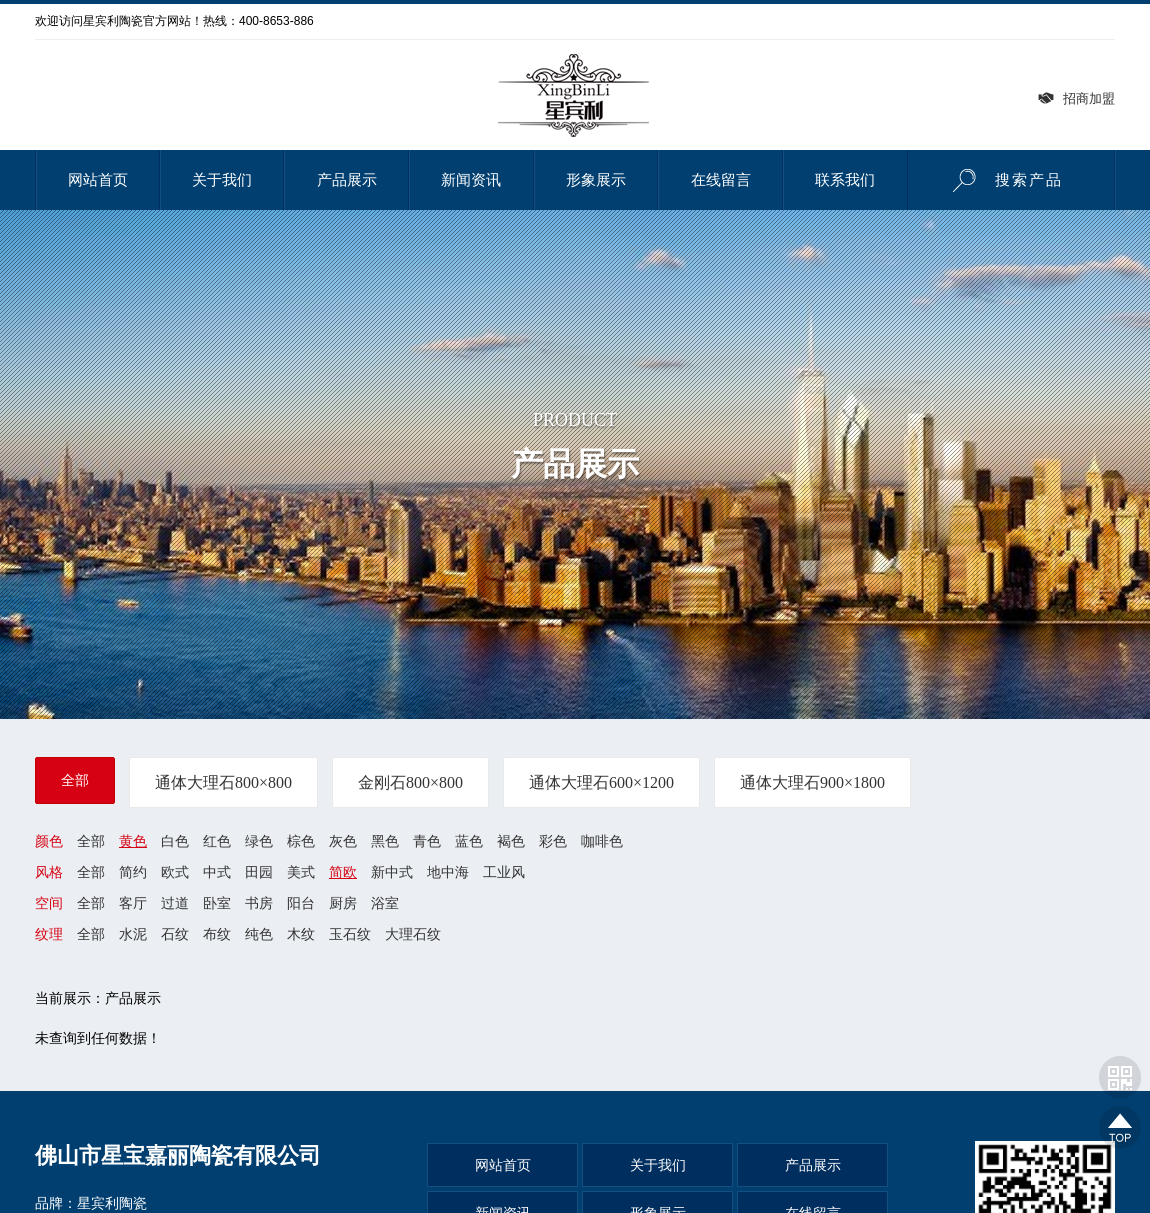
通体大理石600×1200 (601, 782)
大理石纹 (413, 935)
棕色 (301, 841)
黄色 (133, 841)
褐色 (511, 841)
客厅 (133, 904)
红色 (217, 841)
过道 (175, 904)
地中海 (448, 872)
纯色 (259, 935)
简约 (133, 872)
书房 (259, 904)
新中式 (392, 872)
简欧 (343, 872)
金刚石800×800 (410, 782)
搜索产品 (1001, 180)
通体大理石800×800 (223, 782)
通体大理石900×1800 (812, 782)
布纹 (217, 935)
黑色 (385, 841)
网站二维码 (1120, 1077)
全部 (75, 780)
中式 (217, 872)
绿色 (259, 841)
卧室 (217, 904)
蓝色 (469, 841)
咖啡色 (602, 841)
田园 (259, 872)
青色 (427, 841)
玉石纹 (350, 935)
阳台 (301, 904)
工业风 (504, 872)
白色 (175, 841)
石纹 (175, 935)
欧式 (175, 872)
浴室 (385, 904)
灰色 (343, 841)
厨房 (343, 904)
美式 (301, 872)
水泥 (133, 935)
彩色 (553, 841)
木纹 (301, 935)
